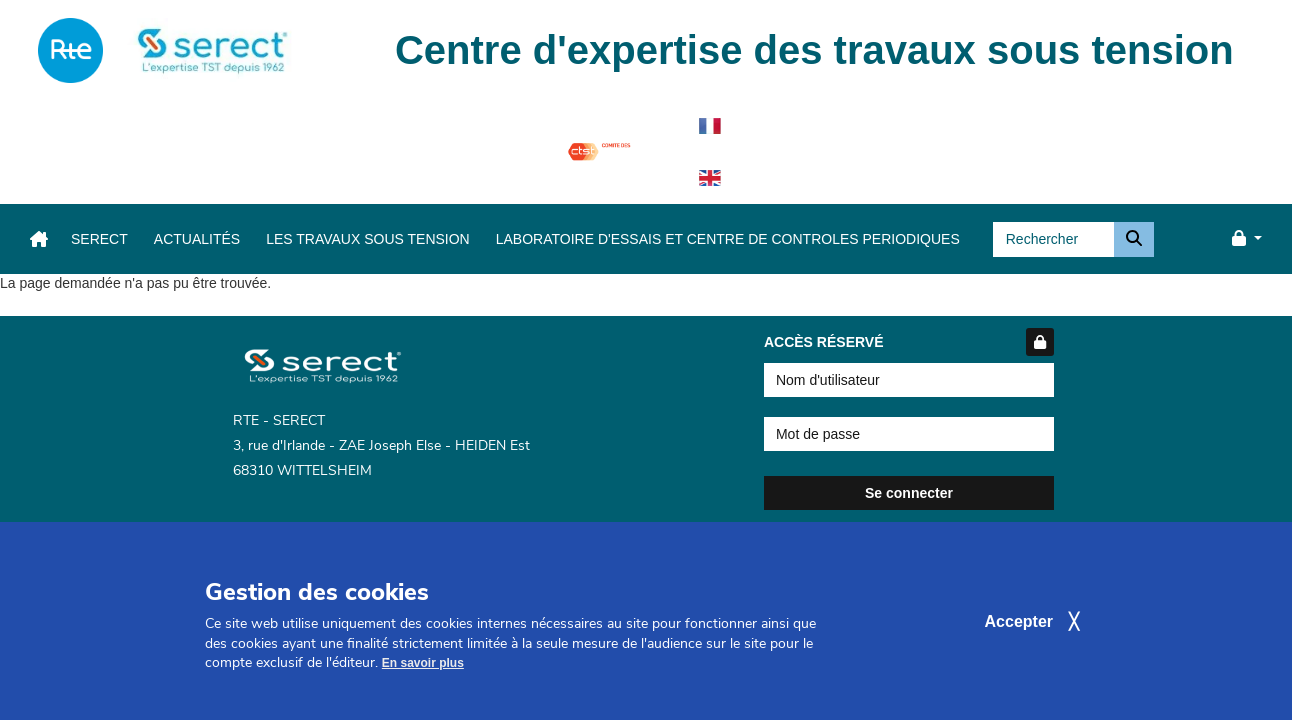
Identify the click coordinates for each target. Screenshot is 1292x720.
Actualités (197, 239)
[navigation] (70, 50)
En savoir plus (423, 678)
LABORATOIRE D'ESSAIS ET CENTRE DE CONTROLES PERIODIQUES (728, 239)
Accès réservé (909, 342)
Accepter (1019, 635)
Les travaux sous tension (368, 239)
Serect (99, 239)
